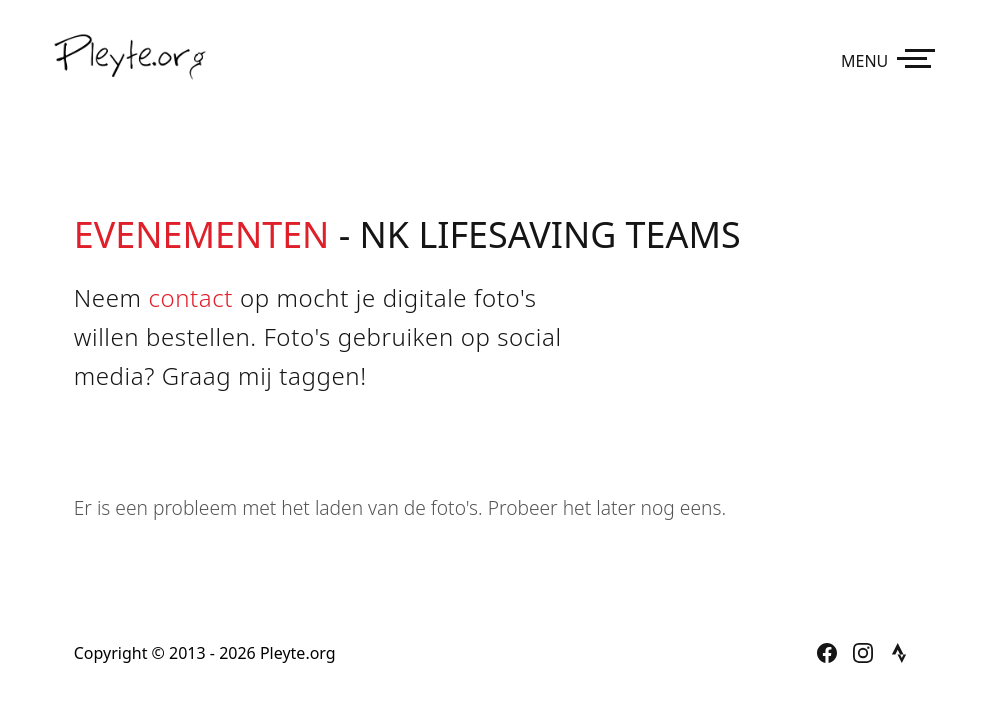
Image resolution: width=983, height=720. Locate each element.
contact (190, 297)
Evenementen (202, 234)
